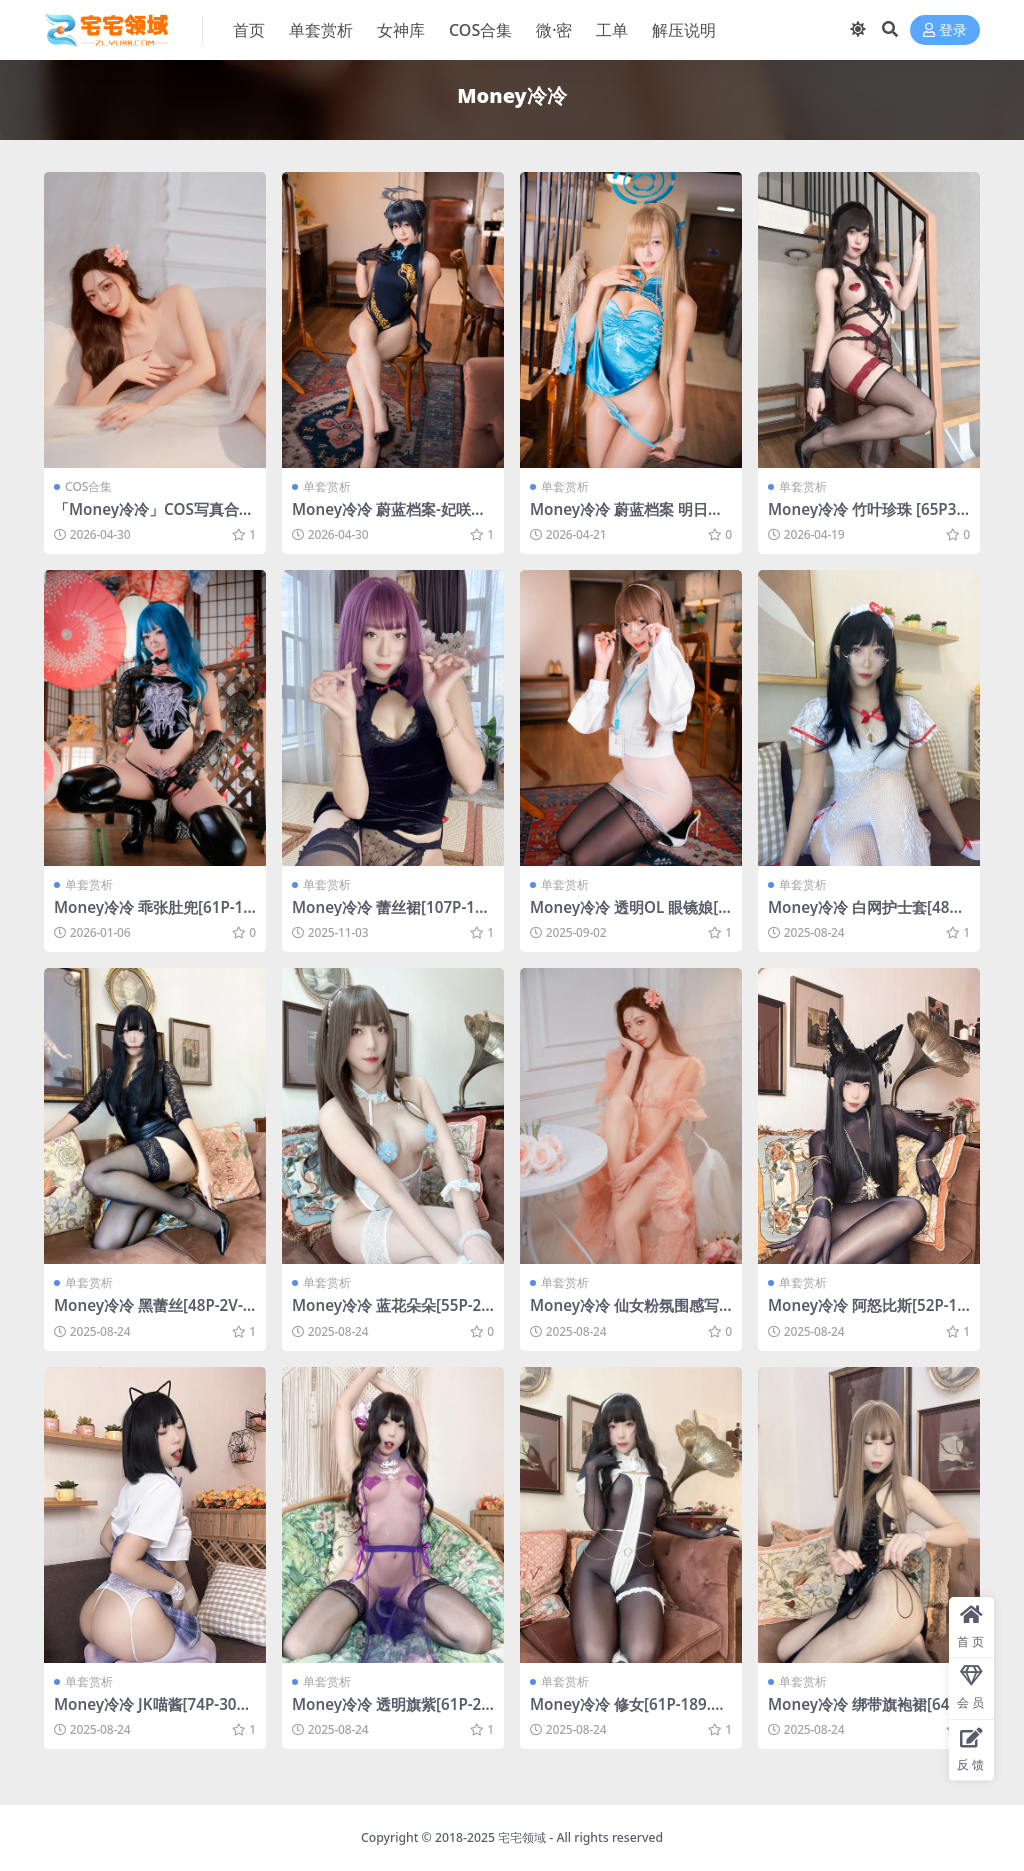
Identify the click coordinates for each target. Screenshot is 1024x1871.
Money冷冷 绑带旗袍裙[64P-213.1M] (866, 1713)
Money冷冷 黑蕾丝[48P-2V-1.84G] (155, 1314)
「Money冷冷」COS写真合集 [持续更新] (154, 518)
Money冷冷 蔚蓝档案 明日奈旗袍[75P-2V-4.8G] (626, 518)
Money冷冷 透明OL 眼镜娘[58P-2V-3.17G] (628, 916)
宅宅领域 (522, 1837)
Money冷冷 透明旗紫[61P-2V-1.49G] (391, 1713)
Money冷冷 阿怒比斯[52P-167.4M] (867, 1314)
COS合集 (88, 486)
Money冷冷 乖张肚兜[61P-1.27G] (151, 916)
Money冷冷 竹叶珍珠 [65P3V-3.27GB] (867, 518)
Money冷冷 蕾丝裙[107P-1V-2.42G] (390, 916)
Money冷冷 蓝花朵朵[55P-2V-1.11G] (391, 1314)
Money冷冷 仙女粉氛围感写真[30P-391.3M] (624, 1314)
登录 (945, 30)
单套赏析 (327, 486)
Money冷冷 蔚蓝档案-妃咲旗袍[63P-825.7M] (389, 518)
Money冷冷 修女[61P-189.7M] (625, 1713)
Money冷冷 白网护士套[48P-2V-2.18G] (866, 916)
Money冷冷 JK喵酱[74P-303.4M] (151, 1713)
